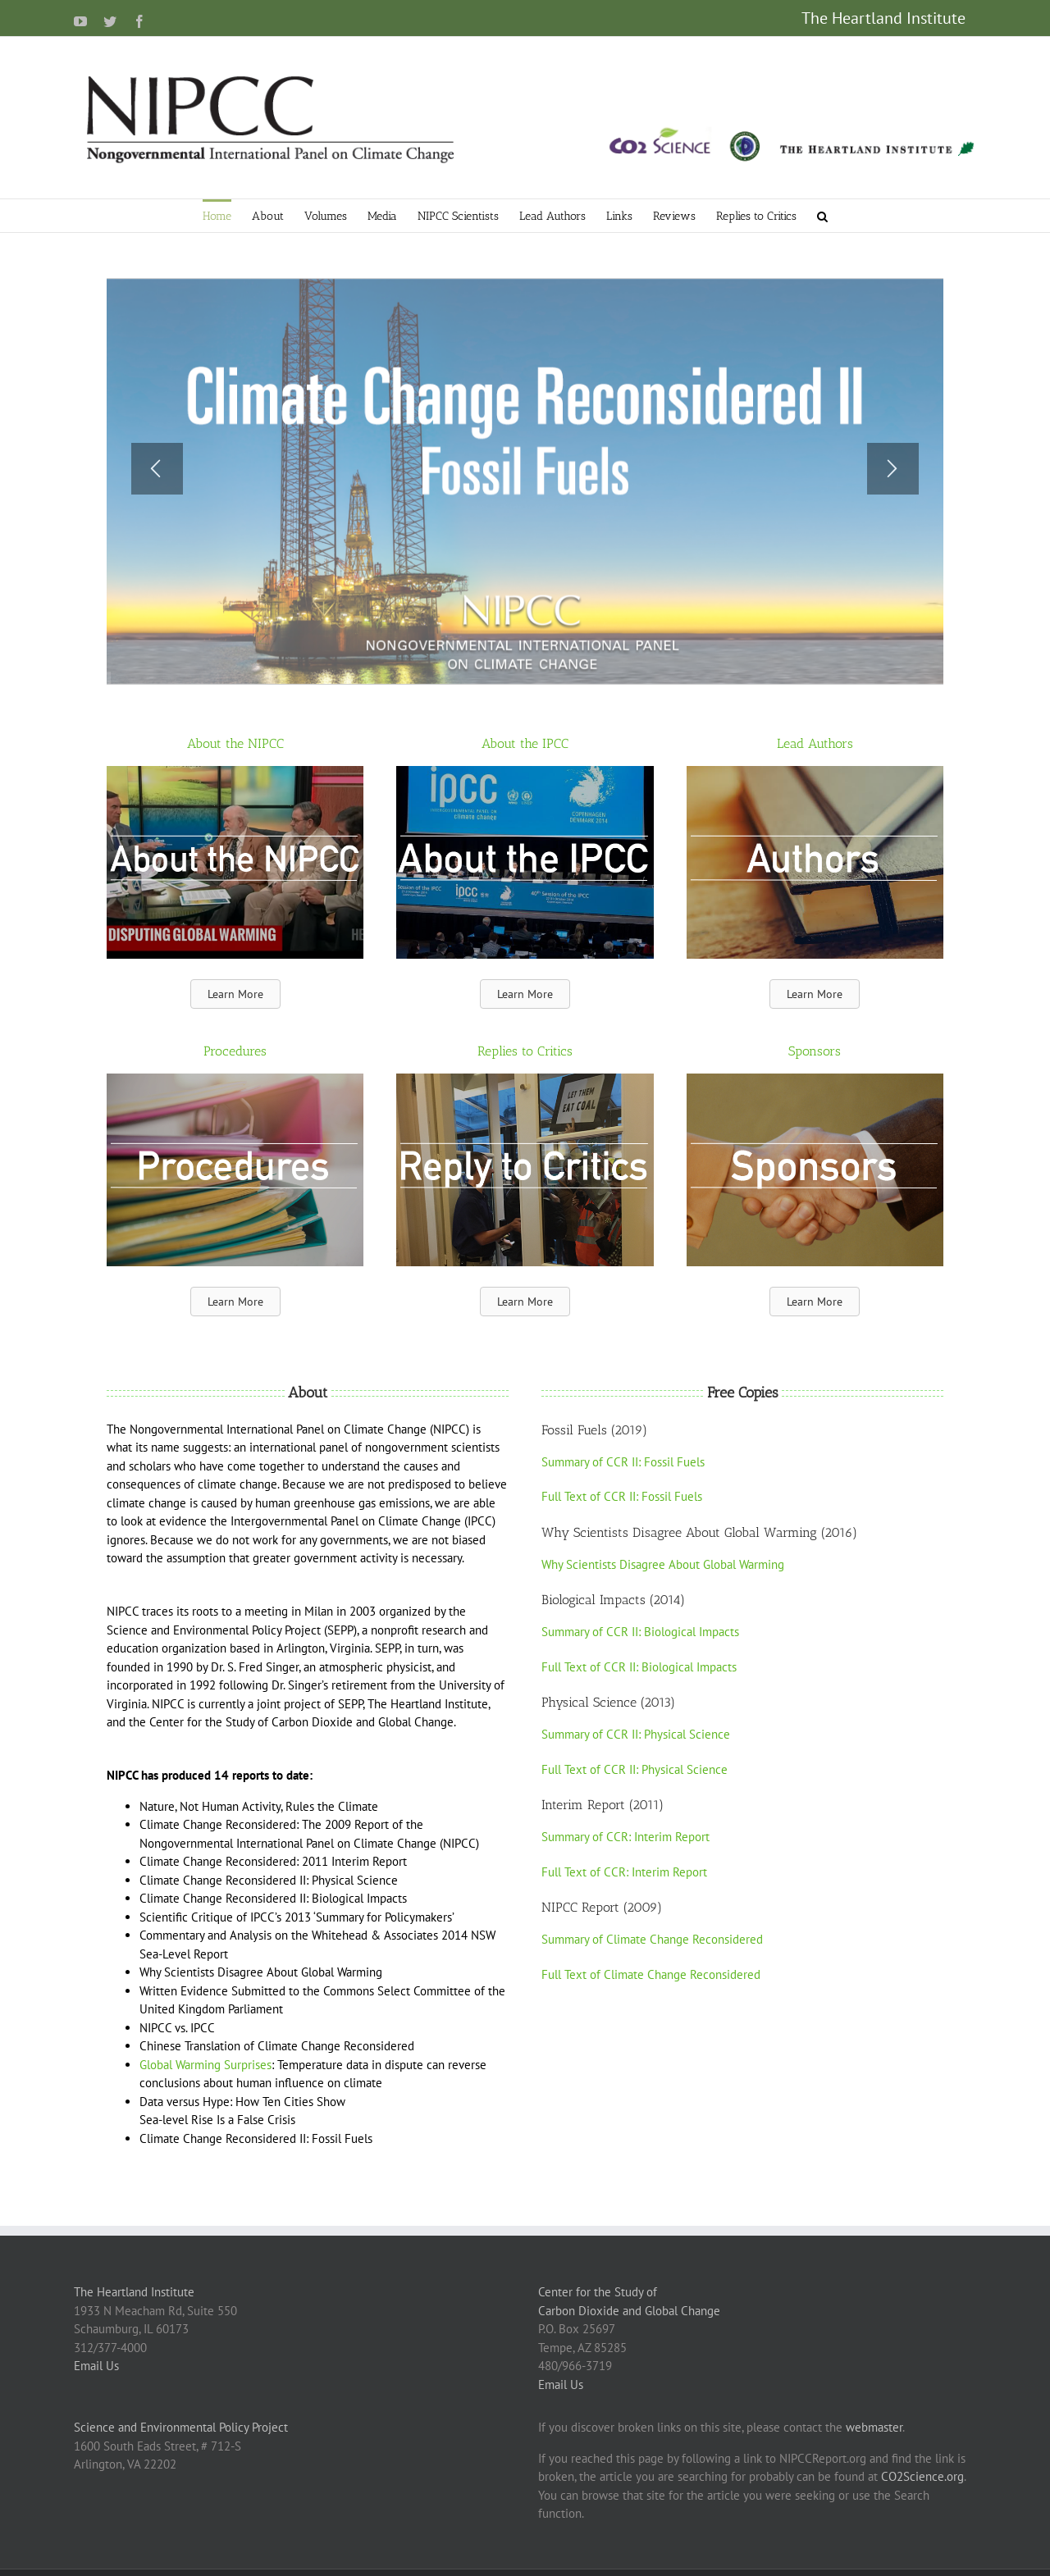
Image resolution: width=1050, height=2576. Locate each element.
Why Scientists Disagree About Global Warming (662, 1564)
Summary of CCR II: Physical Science (635, 1734)
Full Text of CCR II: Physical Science (634, 1769)
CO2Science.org (922, 2476)
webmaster (874, 2427)
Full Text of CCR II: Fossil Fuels (621, 1496)
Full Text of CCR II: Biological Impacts (639, 1667)
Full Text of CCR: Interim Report (624, 1872)
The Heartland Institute (134, 2292)
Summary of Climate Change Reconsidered (652, 1939)
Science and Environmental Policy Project (181, 2427)
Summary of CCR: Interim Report (625, 1836)
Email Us (96, 2365)
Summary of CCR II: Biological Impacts (640, 1631)
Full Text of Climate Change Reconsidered (650, 1974)
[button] (822, 215)
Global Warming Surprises (205, 2064)
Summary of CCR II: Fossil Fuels (623, 1462)
